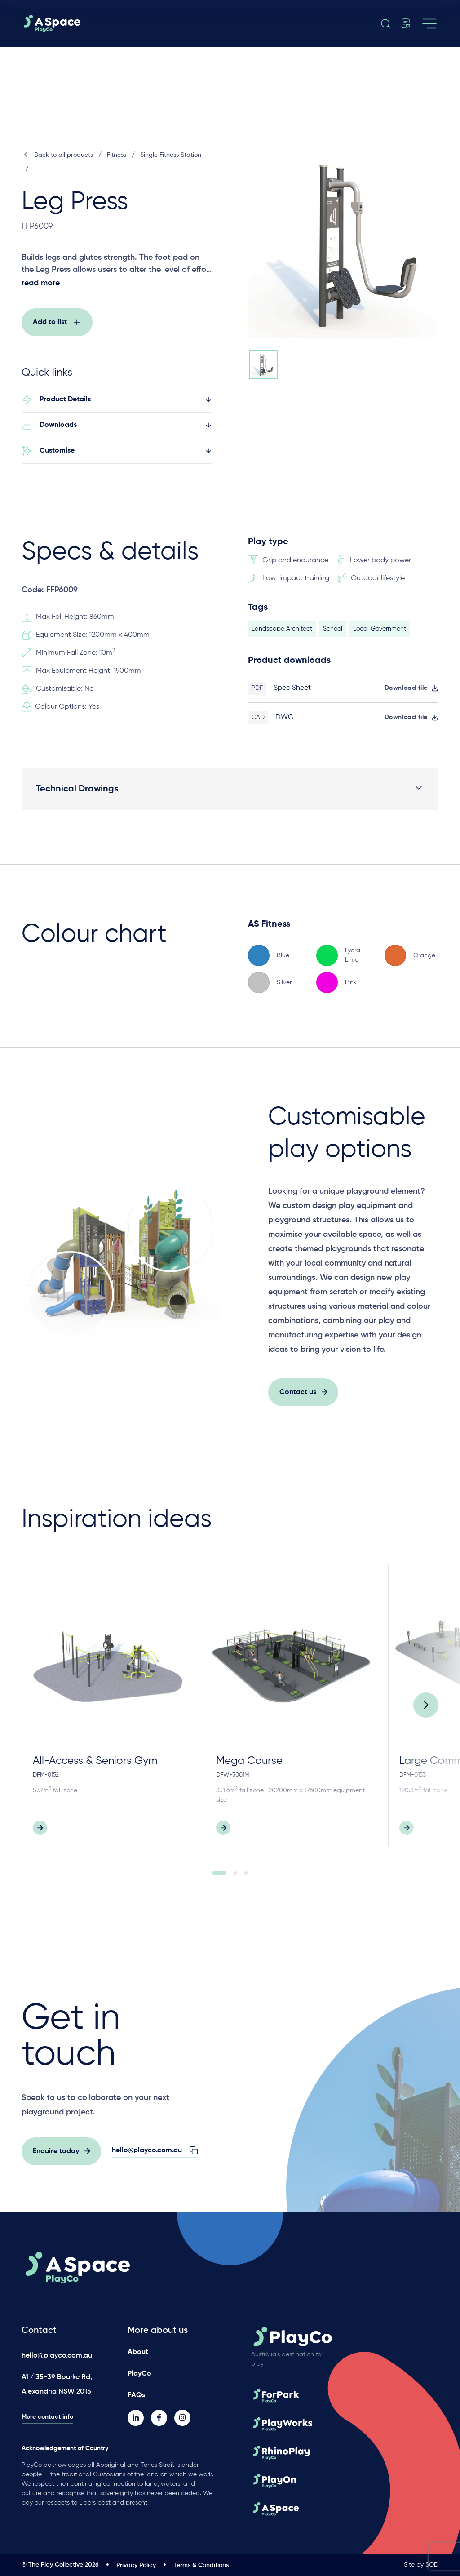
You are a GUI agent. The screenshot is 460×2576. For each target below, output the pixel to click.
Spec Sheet (292, 692)
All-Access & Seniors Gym (95, 1764)
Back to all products (57, 155)
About (138, 2352)
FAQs (136, 2395)
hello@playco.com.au (57, 2355)
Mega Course (249, 1764)
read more (41, 283)
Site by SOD (421, 2565)
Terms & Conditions (201, 2565)
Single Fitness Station (170, 155)
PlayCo (139, 2373)
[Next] (425, 1709)
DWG (284, 721)
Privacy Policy (136, 2565)
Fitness (116, 155)
